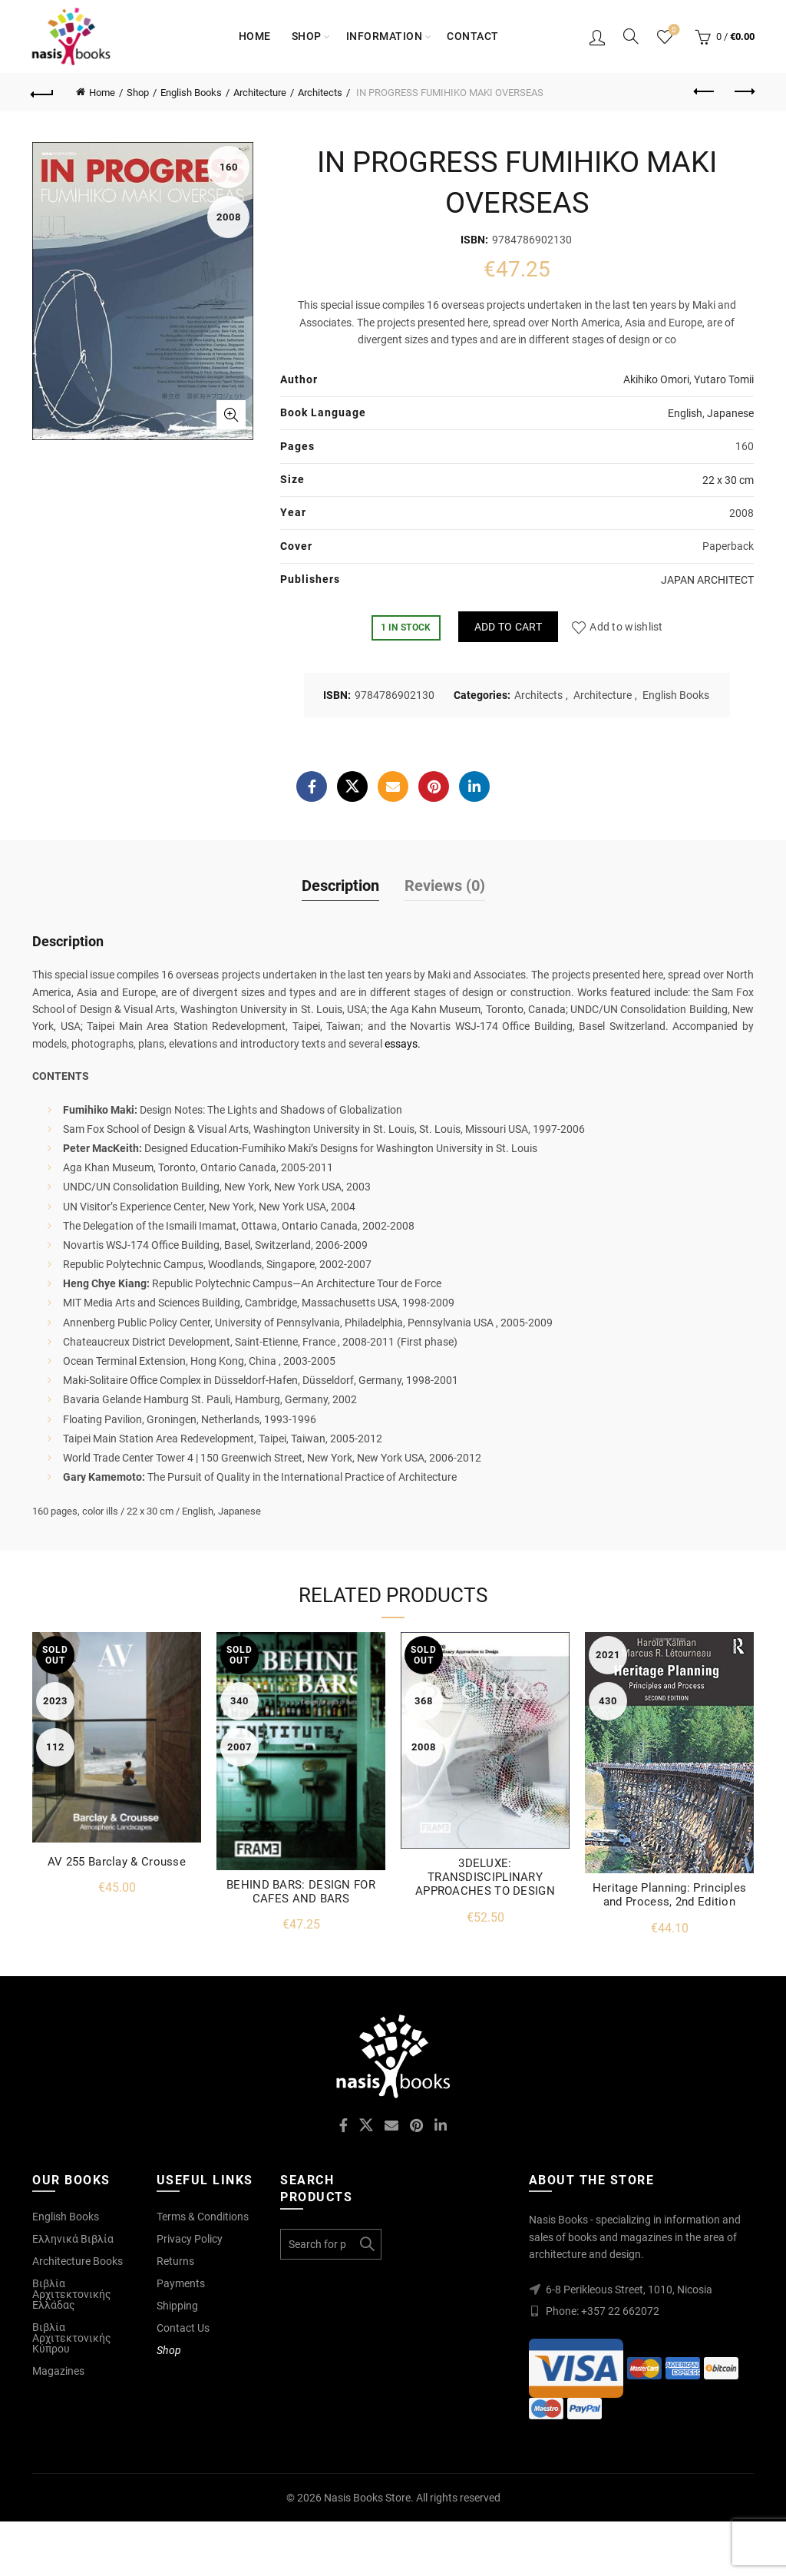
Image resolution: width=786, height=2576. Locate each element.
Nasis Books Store (367, 2498)
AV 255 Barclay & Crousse (117, 1862)
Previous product (705, 91)
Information (384, 36)
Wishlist (673, 30)
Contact (473, 36)
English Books (191, 92)
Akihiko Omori (656, 379)
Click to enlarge (231, 414)
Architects (320, 92)
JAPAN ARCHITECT (707, 580)
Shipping (177, 2306)
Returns (175, 2261)
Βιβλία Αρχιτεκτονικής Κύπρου (71, 2338)
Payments (181, 2283)
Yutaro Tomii (724, 379)
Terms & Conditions (203, 2216)
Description (340, 885)
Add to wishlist (626, 627)
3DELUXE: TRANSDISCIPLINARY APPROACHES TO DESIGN (485, 1877)
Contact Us (183, 2328)
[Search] (631, 36)
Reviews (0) (445, 885)
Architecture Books (77, 2261)
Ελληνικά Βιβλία (73, 2239)
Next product (743, 91)
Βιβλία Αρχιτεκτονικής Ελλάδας (71, 2294)
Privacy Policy (190, 2239)
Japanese (730, 413)
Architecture (259, 92)
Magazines (58, 2371)
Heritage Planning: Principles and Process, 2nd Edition (670, 1895)
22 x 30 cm (728, 480)
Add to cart (508, 627)
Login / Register (597, 36)
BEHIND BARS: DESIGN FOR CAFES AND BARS (300, 1892)
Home (255, 36)
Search (366, 2244)
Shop (307, 36)
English (685, 413)
